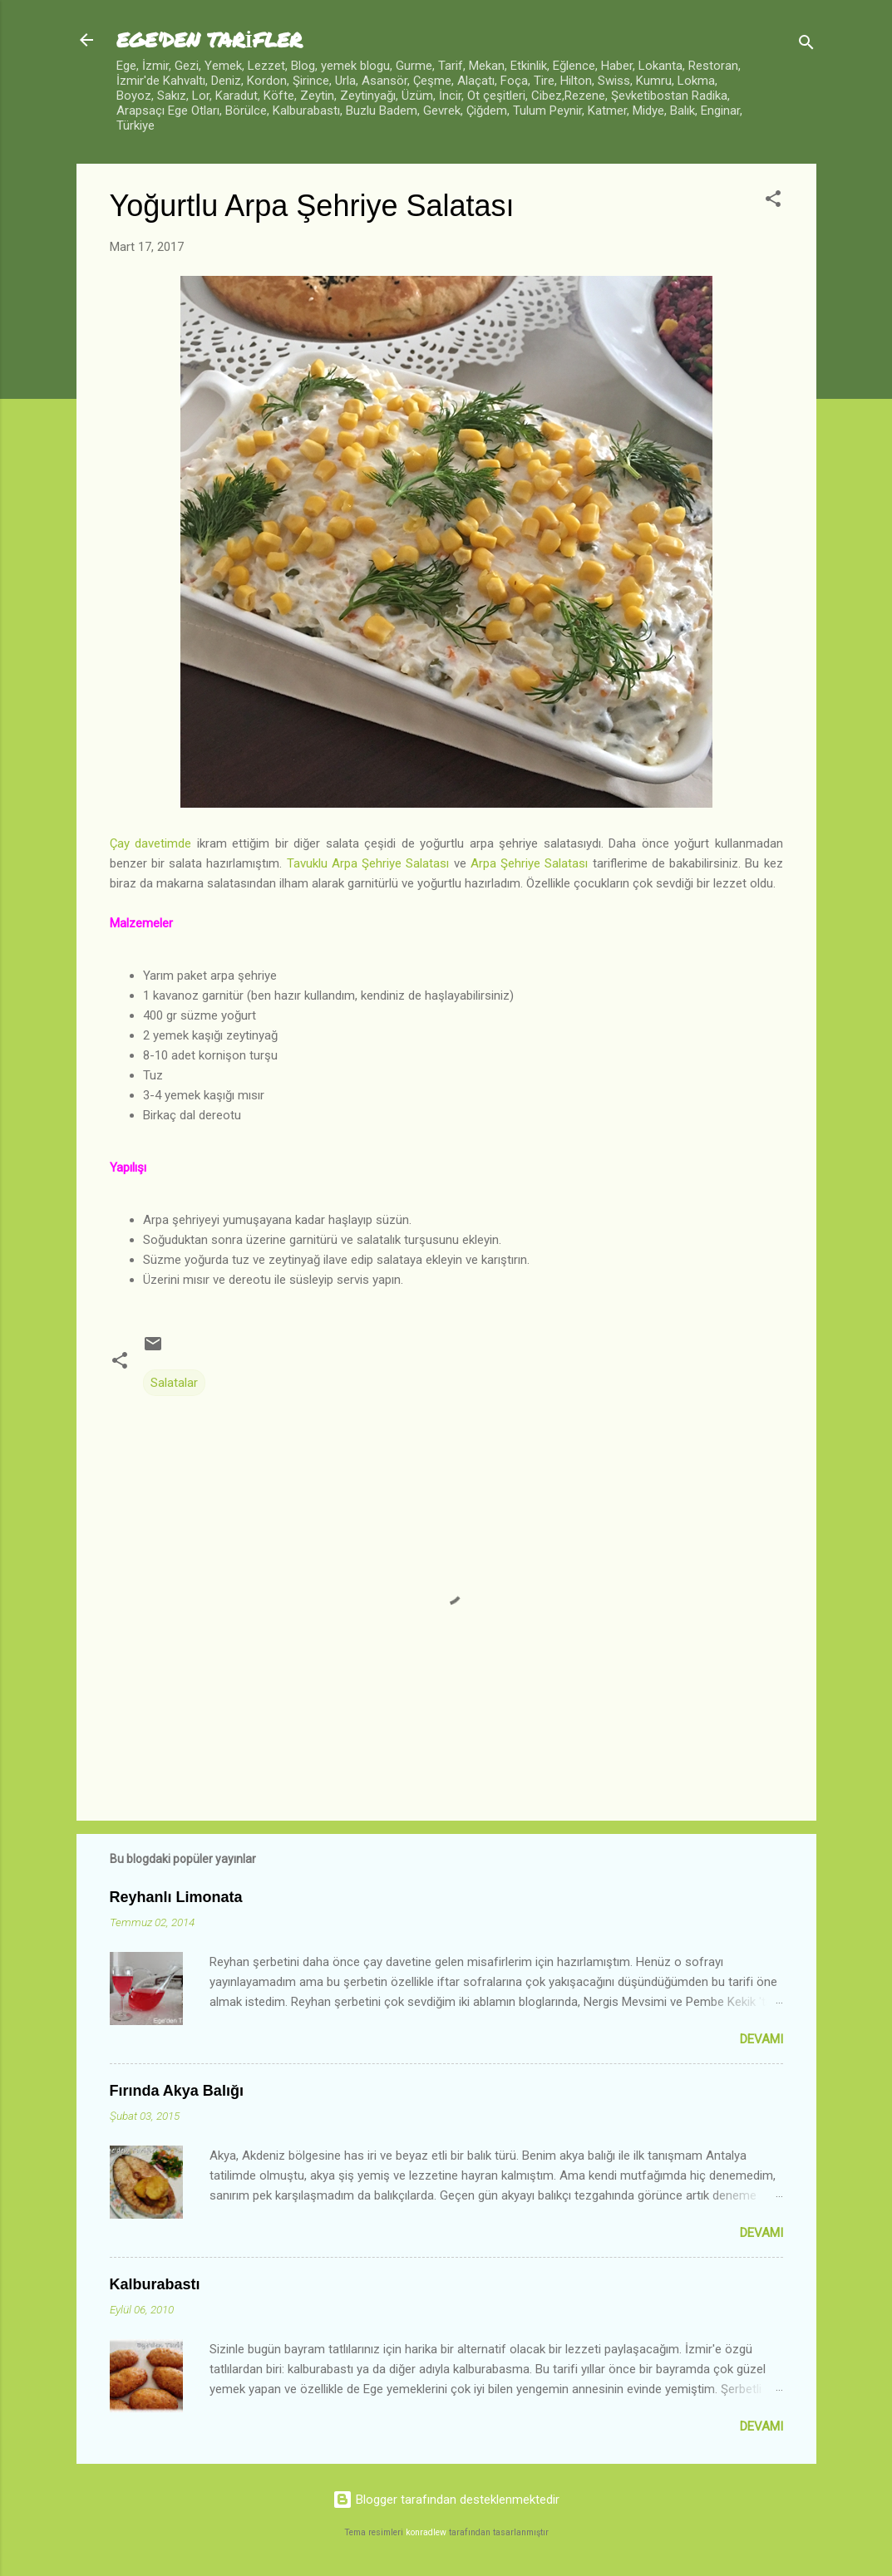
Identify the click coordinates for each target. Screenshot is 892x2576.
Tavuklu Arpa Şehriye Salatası (370, 863)
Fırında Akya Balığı (177, 2090)
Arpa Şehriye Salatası (532, 863)
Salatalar (174, 1382)
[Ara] (806, 45)
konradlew (426, 2532)
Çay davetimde (151, 843)
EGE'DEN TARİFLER (209, 39)
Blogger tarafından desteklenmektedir (446, 2499)
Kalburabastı (155, 2284)
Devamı (761, 2039)
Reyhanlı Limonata (176, 1897)
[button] (773, 201)
